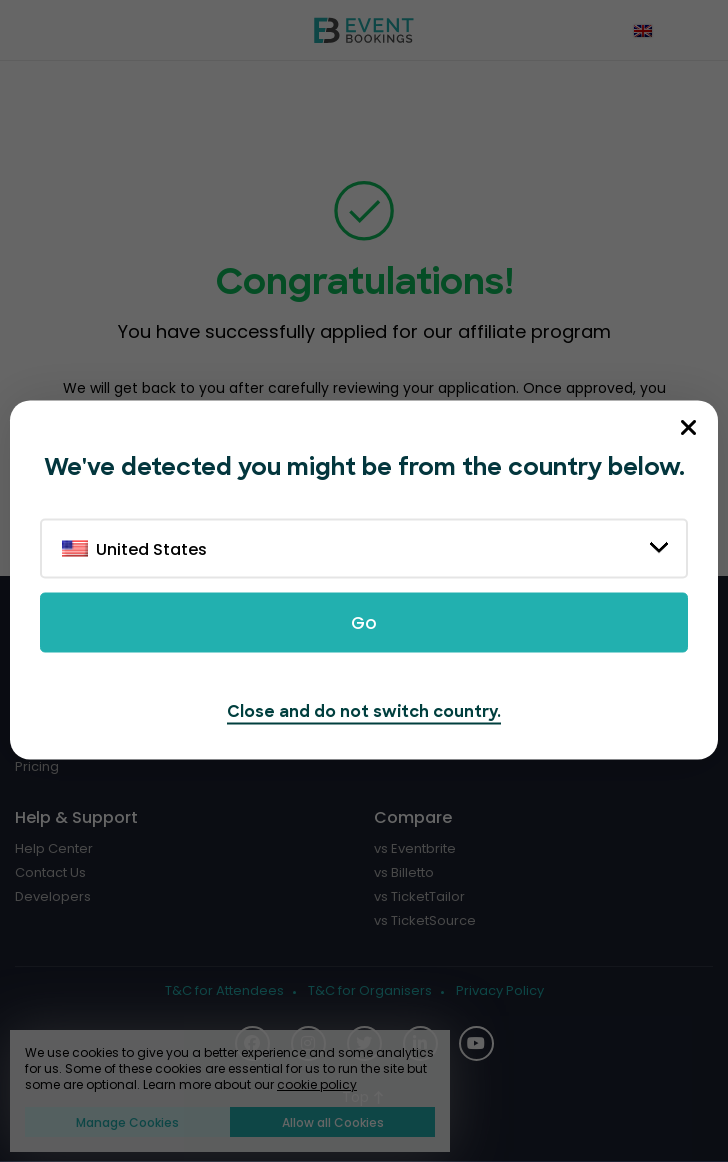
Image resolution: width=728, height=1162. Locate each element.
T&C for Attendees (224, 991)
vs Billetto (404, 873)
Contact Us (50, 873)
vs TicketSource (425, 921)
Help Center (54, 849)
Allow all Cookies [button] (333, 1122)
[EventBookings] (364, 30)
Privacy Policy (500, 991)
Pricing (37, 767)
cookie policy (317, 1084)
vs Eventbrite (415, 849)
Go (364, 623)
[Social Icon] (476, 1043)
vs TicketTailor (419, 897)
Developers (53, 897)
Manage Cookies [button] (127, 1122)
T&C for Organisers (370, 991)
